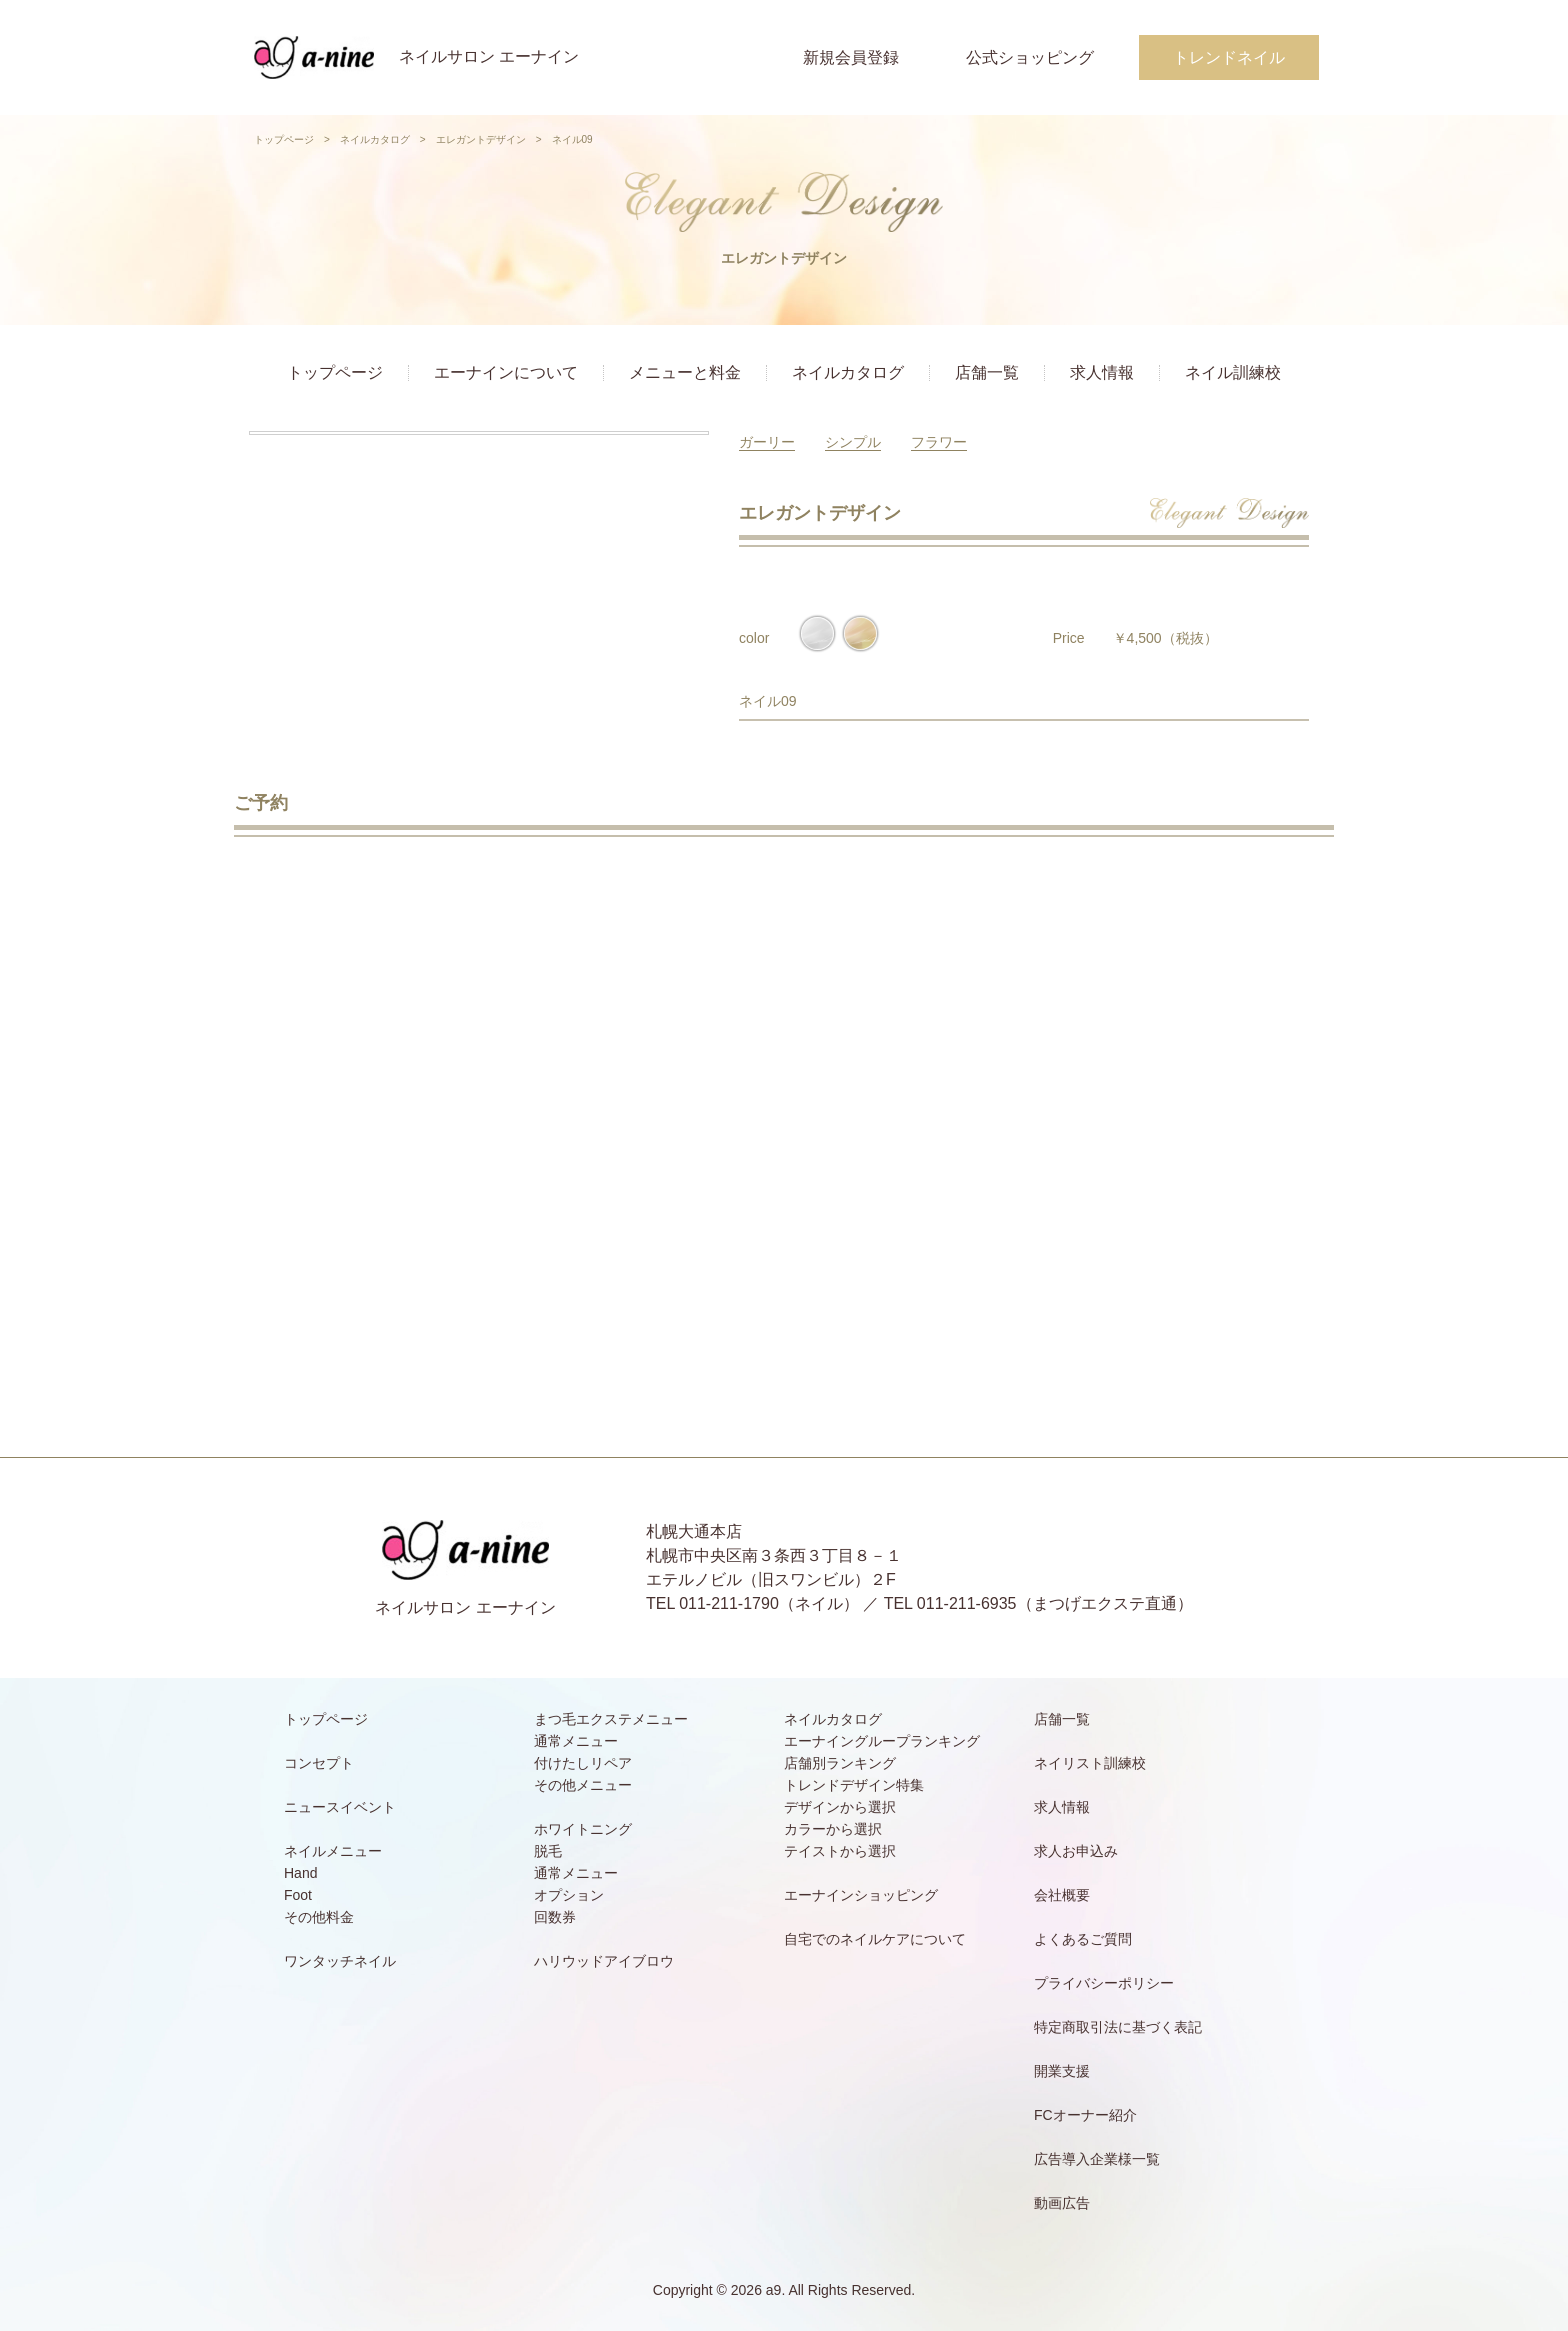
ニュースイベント (340, 1807)
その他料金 (319, 1917)
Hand (300, 1873)
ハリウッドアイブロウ (604, 1961)
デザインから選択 (840, 1807)
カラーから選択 (833, 1829)
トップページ (284, 139)
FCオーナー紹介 (1085, 2115)
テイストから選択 (840, 1851)
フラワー (939, 442)
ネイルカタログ (375, 139)
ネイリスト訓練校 (1090, 1763)
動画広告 (1062, 2203)
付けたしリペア (583, 1763)
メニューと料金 (685, 372)
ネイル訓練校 (1233, 372)
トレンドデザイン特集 (854, 1785)
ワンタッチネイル (340, 1961)
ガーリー (767, 442)
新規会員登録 (851, 57)
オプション (569, 1895)
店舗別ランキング (840, 1763)
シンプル (853, 442)
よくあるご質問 (1083, 1939)
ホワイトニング (583, 1829)
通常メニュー (576, 1741)
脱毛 (548, 1851)
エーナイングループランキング (882, 1741)
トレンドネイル (1229, 57)
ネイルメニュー (333, 1851)
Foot (298, 1895)
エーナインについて (506, 372)
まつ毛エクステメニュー (611, 1719)
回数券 (555, 1917)
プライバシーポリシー (1104, 1983)
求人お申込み (1076, 1851)
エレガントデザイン (481, 139)
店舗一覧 (987, 372)
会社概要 (1062, 1895)
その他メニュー (583, 1785)
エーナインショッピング (861, 1895)
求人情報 (1102, 372)
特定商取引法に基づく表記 (1118, 2027)
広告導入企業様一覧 (1097, 2159)
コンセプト (319, 1763)
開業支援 (1062, 2071)
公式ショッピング (1030, 57)
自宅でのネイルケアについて (875, 1939)
